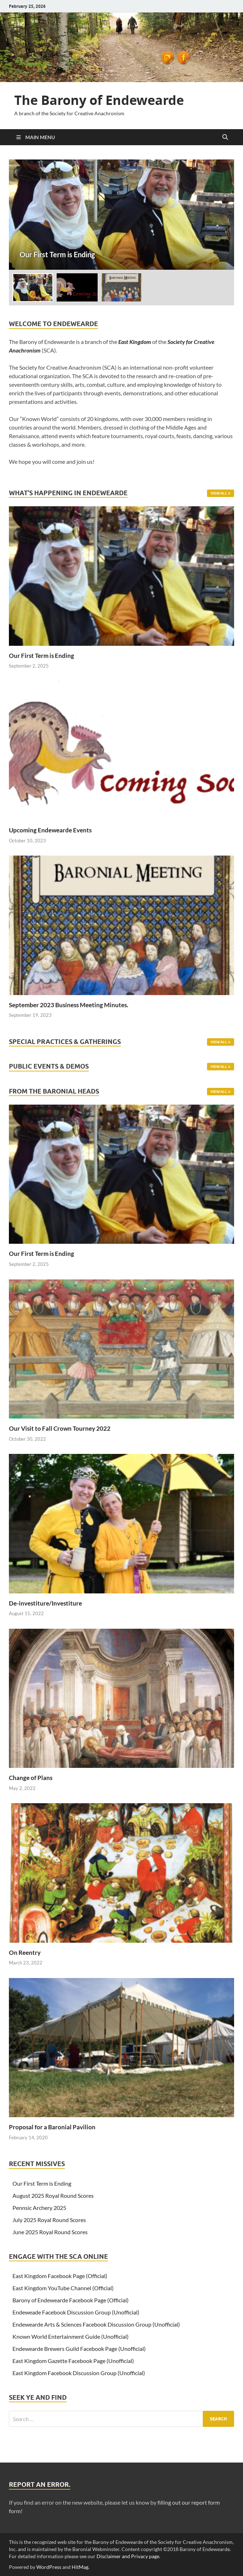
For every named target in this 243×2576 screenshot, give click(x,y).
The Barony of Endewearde (99, 100)
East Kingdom (134, 341)
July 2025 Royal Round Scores (49, 2219)
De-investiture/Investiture (45, 1603)
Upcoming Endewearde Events (50, 830)
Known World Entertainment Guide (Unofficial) (70, 2336)
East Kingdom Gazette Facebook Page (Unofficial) (73, 2360)
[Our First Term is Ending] (121, 214)
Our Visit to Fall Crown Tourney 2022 (59, 1428)
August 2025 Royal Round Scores (53, 2195)
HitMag (80, 2567)
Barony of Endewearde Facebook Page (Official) (70, 2300)
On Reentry (25, 1952)
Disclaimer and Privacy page (128, 2556)
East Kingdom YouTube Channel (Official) (63, 2288)
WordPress (48, 2567)
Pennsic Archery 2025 (39, 2207)
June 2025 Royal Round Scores (50, 2231)
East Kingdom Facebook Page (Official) (59, 2275)
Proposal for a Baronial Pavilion (52, 2127)
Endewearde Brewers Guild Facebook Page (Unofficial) (79, 2348)
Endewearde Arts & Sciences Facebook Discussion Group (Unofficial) (96, 2324)
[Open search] (225, 137)
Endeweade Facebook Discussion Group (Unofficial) (75, 2312)
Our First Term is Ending (41, 655)
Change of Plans (30, 1777)
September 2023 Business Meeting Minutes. (68, 1005)
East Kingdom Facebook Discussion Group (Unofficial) (78, 2372)
